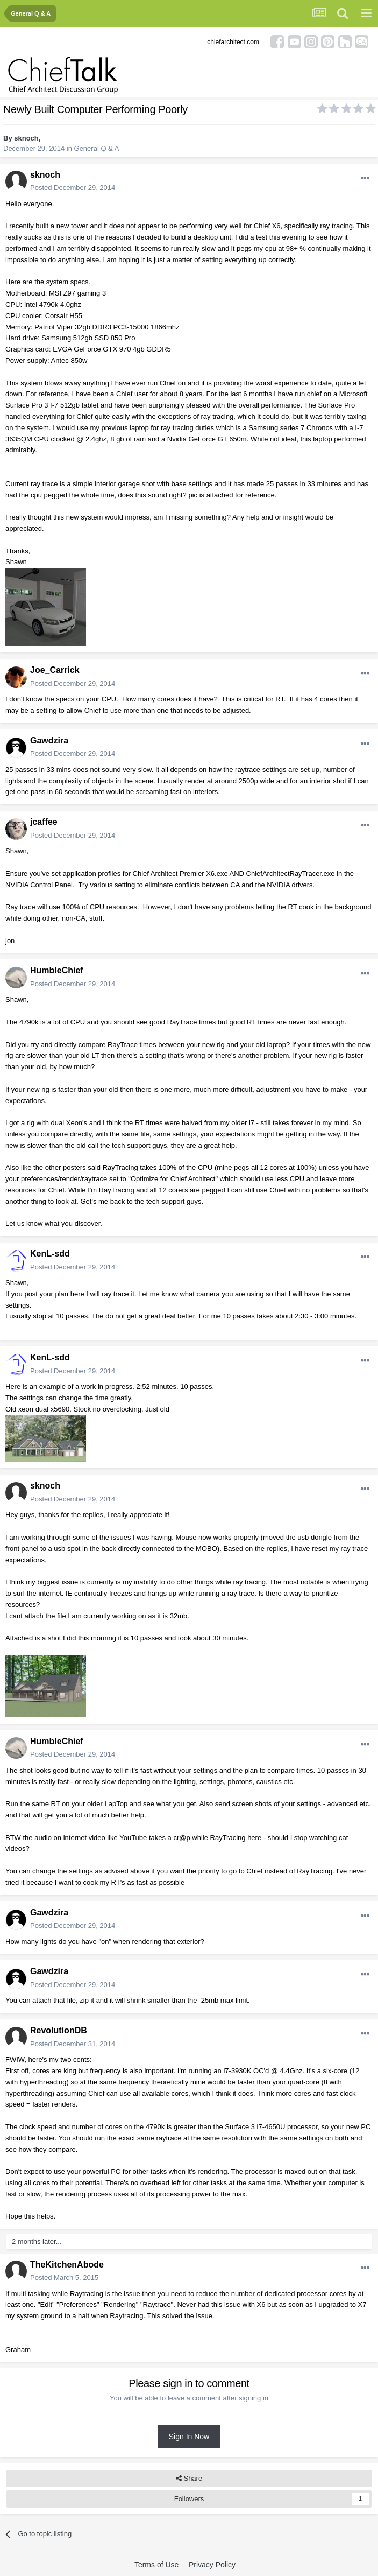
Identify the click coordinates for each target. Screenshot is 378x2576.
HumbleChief (56, 970)
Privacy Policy (212, 2564)
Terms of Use (156, 2564)
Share (189, 2478)
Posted (72, 188)
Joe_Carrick (55, 670)
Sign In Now (189, 2436)
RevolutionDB (58, 2030)
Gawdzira (49, 740)
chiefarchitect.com (233, 42)
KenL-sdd (50, 1253)
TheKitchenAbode (67, 2264)
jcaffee (44, 821)
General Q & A (96, 148)
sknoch (26, 138)
